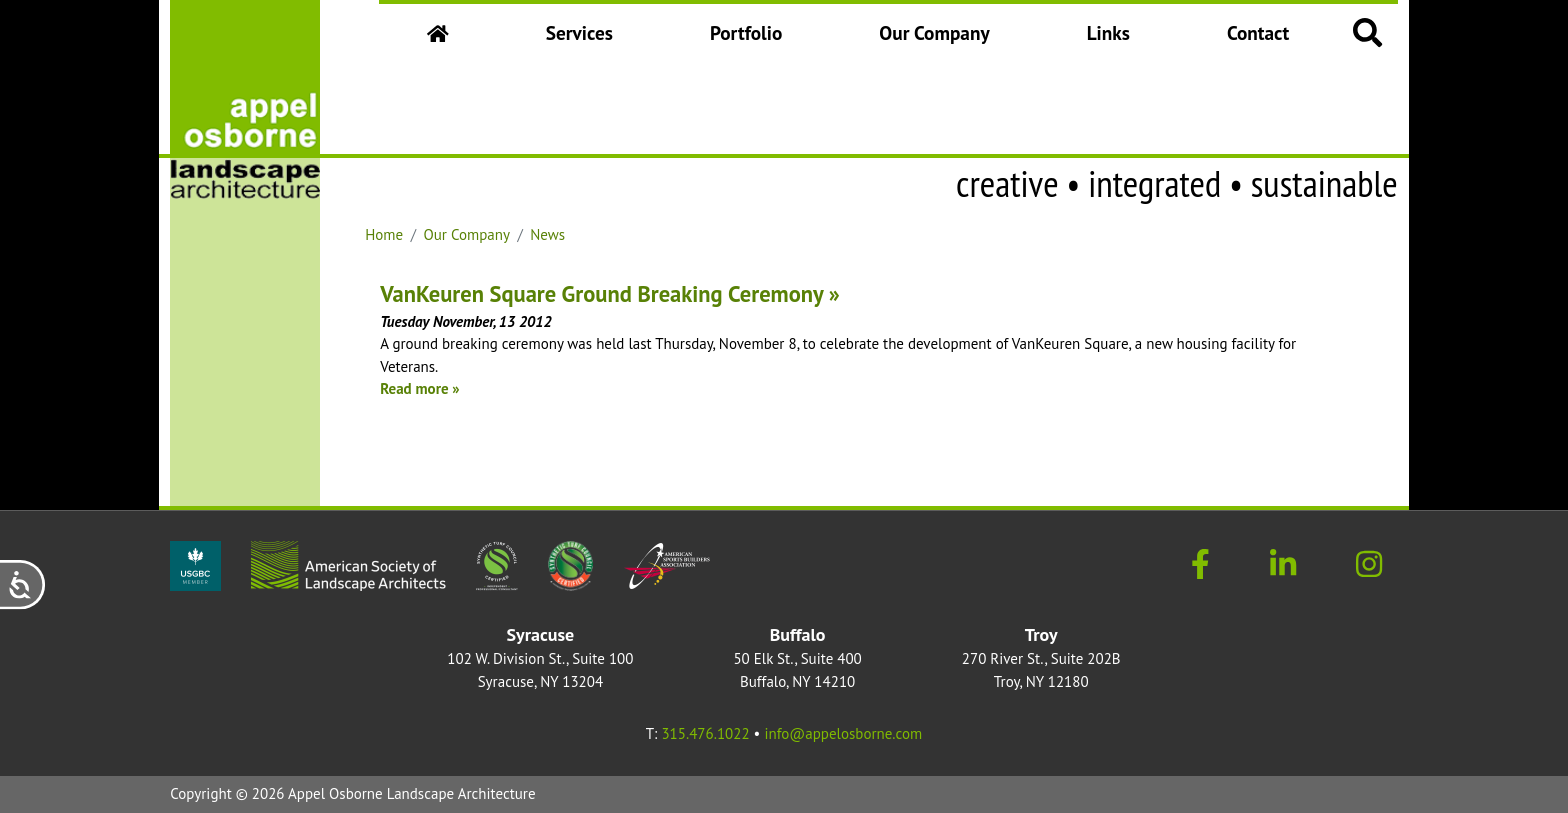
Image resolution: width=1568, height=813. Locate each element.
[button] (1368, 31)
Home (384, 234)
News (547, 234)
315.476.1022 (705, 733)
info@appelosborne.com (843, 733)
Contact (1258, 32)
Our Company (940, 39)
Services (579, 32)
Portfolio (746, 32)
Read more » (419, 388)
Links (1108, 32)
